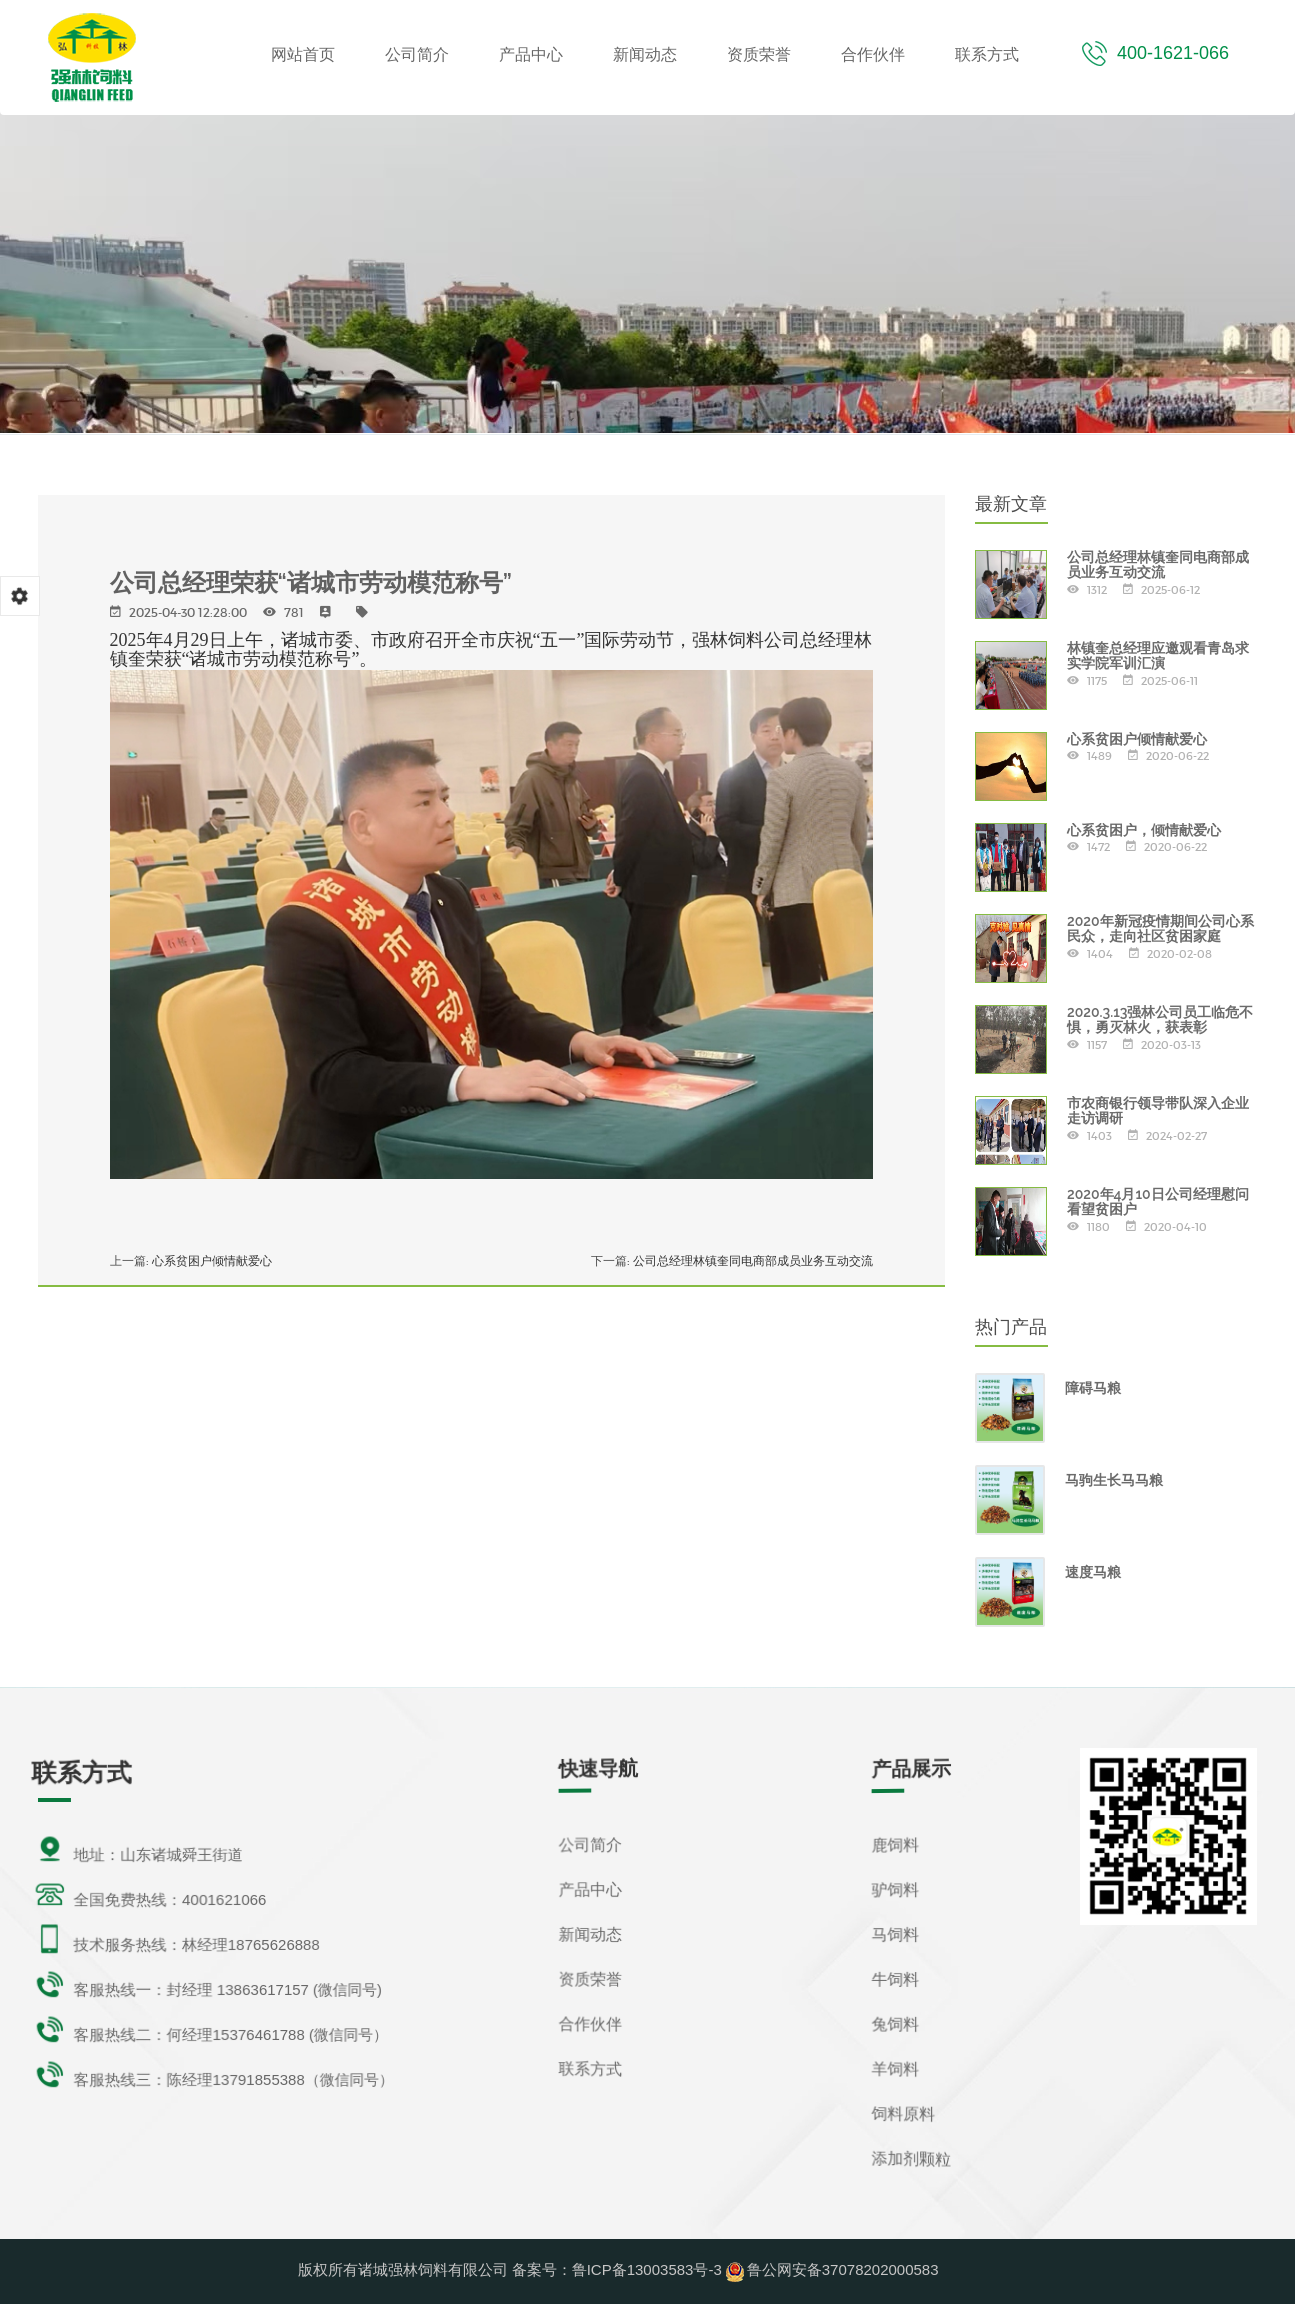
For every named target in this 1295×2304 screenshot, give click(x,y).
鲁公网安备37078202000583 (843, 2269)
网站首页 (303, 54)
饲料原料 (902, 2115)
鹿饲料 (894, 1844)
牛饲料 (894, 1979)
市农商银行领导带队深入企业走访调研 (1158, 1110)
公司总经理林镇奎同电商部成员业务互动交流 (743, 1262)
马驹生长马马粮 (1114, 1480)
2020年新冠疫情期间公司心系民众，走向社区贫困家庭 (1160, 928)
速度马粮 (1093, 1572)
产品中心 (531, 54)
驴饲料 (894, 1888)
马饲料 (894, 1933)
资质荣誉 (759, 54)
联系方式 (987, 54)
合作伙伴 (873, 54)
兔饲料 (894, 2024)
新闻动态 (645, 54)
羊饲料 (894, 2069)
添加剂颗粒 (910, 2160)
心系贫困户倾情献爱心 (220, 1262)
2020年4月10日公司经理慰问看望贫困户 (1158, 1201)
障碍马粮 (1093, 1388)
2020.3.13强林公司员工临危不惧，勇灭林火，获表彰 (1160, 1019)
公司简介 (417, 54)
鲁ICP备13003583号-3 (647, 2269)
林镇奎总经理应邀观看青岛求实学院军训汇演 (1158, 655)
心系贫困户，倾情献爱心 (1144, 830)
